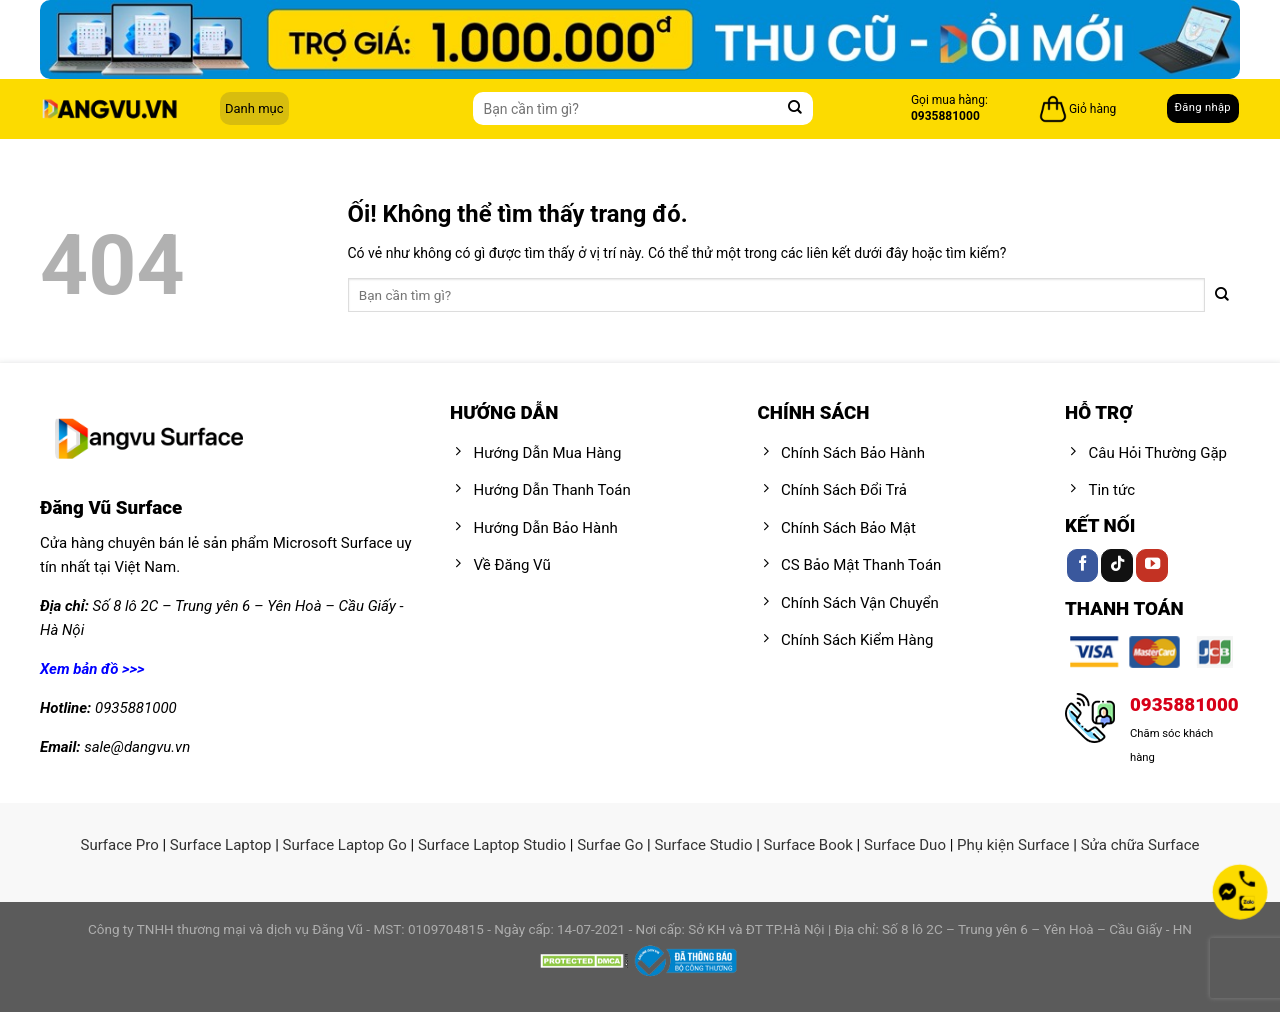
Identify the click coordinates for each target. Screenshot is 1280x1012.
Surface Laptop (221, 845)
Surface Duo (905, 845)
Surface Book (808, 845)
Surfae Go (610, 845)
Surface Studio (703, 845)
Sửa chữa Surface (1140, 845)
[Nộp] (795, 108)
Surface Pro (119, 845)
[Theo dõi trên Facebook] (1083, 565)
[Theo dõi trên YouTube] (1152, 565)
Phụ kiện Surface (1013, 845)
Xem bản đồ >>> (92, 669)
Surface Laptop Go (345, 845)
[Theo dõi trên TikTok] (1117, 565)
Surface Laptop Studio (492, 845)
